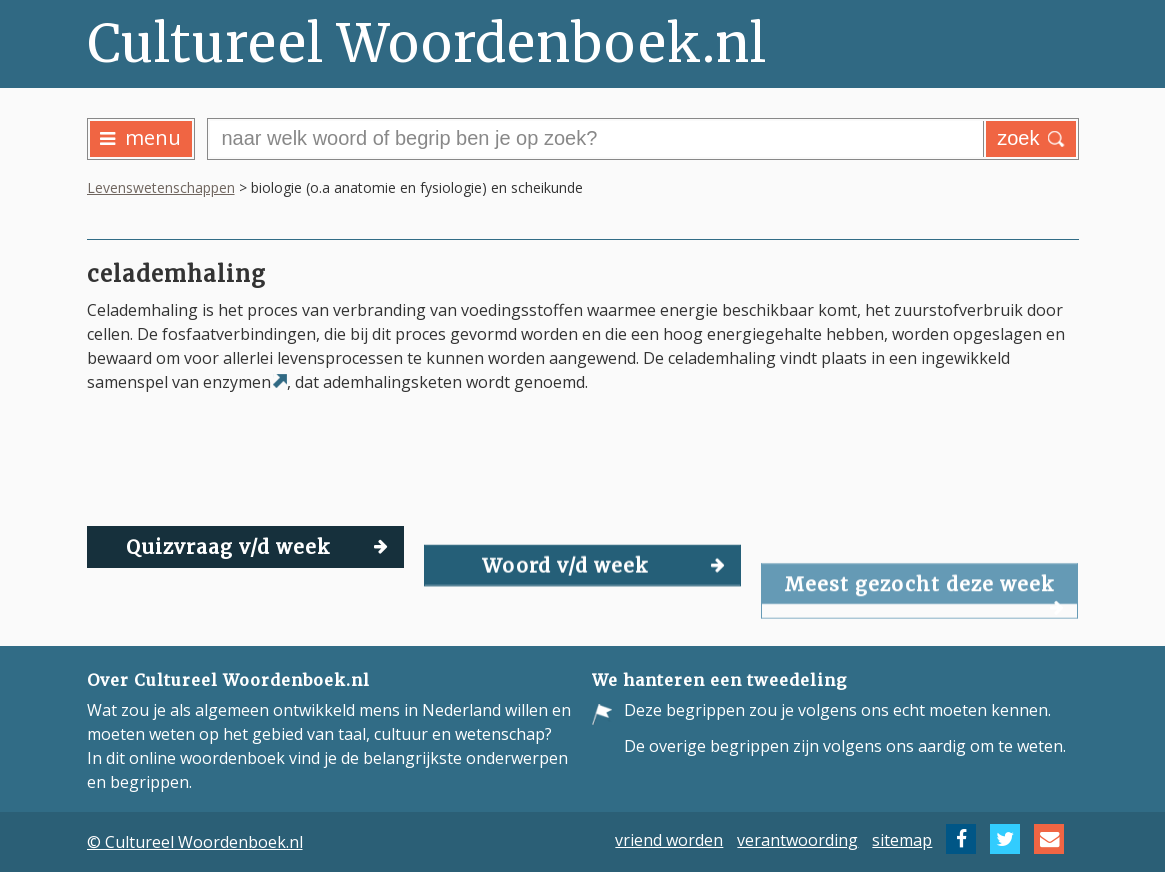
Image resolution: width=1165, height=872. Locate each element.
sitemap (902, 839)
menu (140, 137)
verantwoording (797, 839)
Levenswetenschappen (161, 187)
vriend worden (669, 839)
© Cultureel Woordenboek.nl (195, 842)
